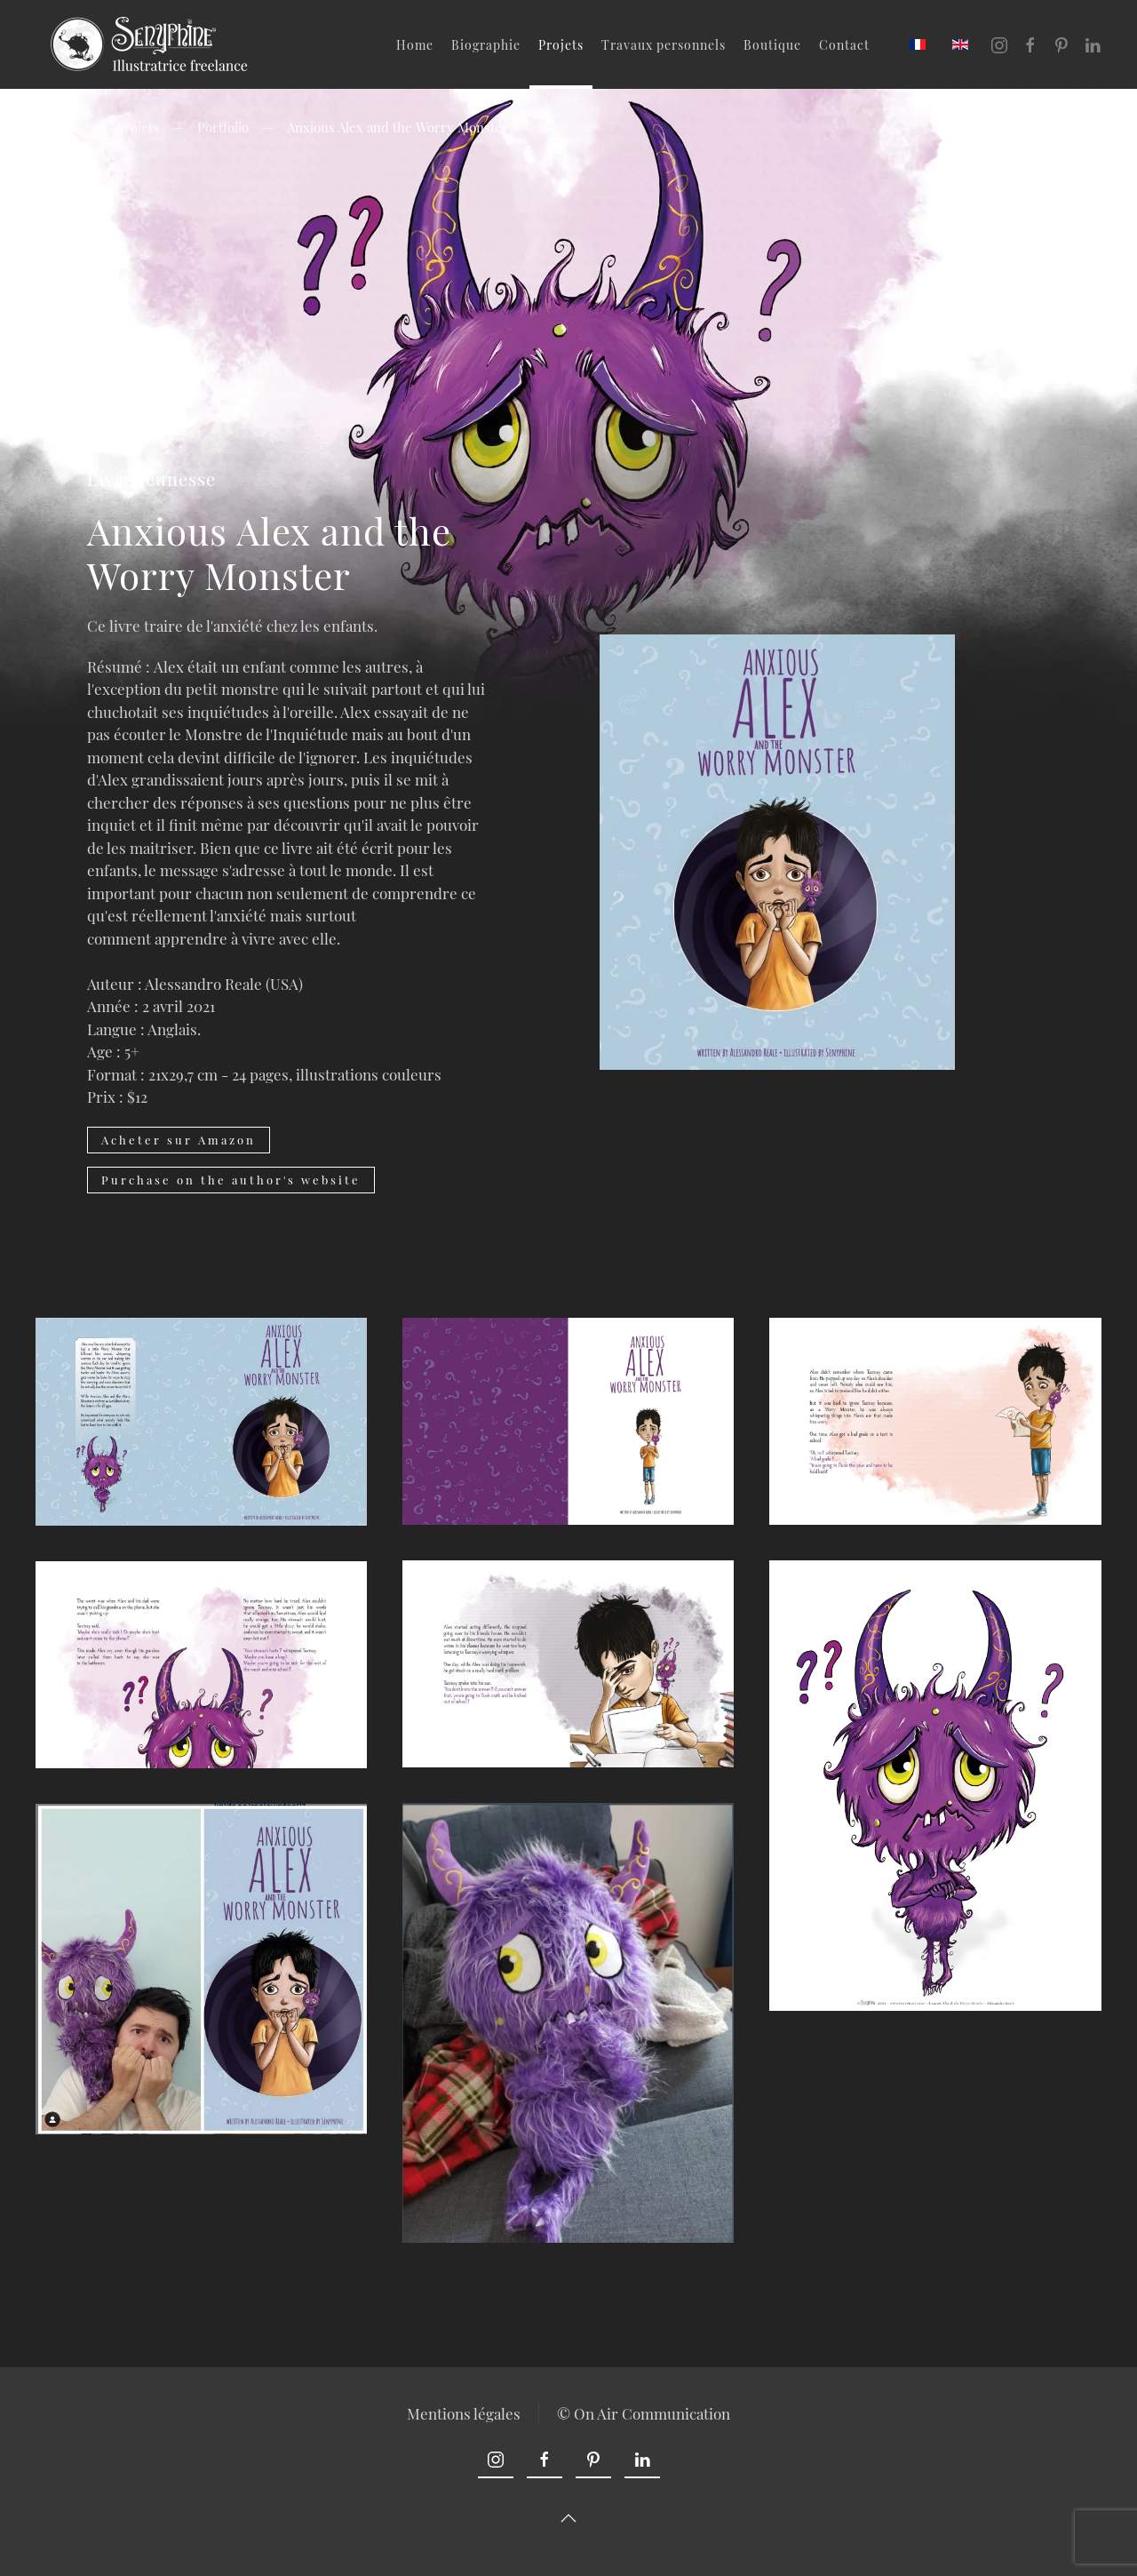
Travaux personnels (663, 44)
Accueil (57, 127)
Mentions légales (464, 2413)
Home (414, 44)
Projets (561, 44)
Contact (844, 44)
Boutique (772, 44)
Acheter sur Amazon (178, 1139)
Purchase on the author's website (231, 1179)
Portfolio (223, 127)
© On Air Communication (643, 2413)
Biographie (486, 44)
